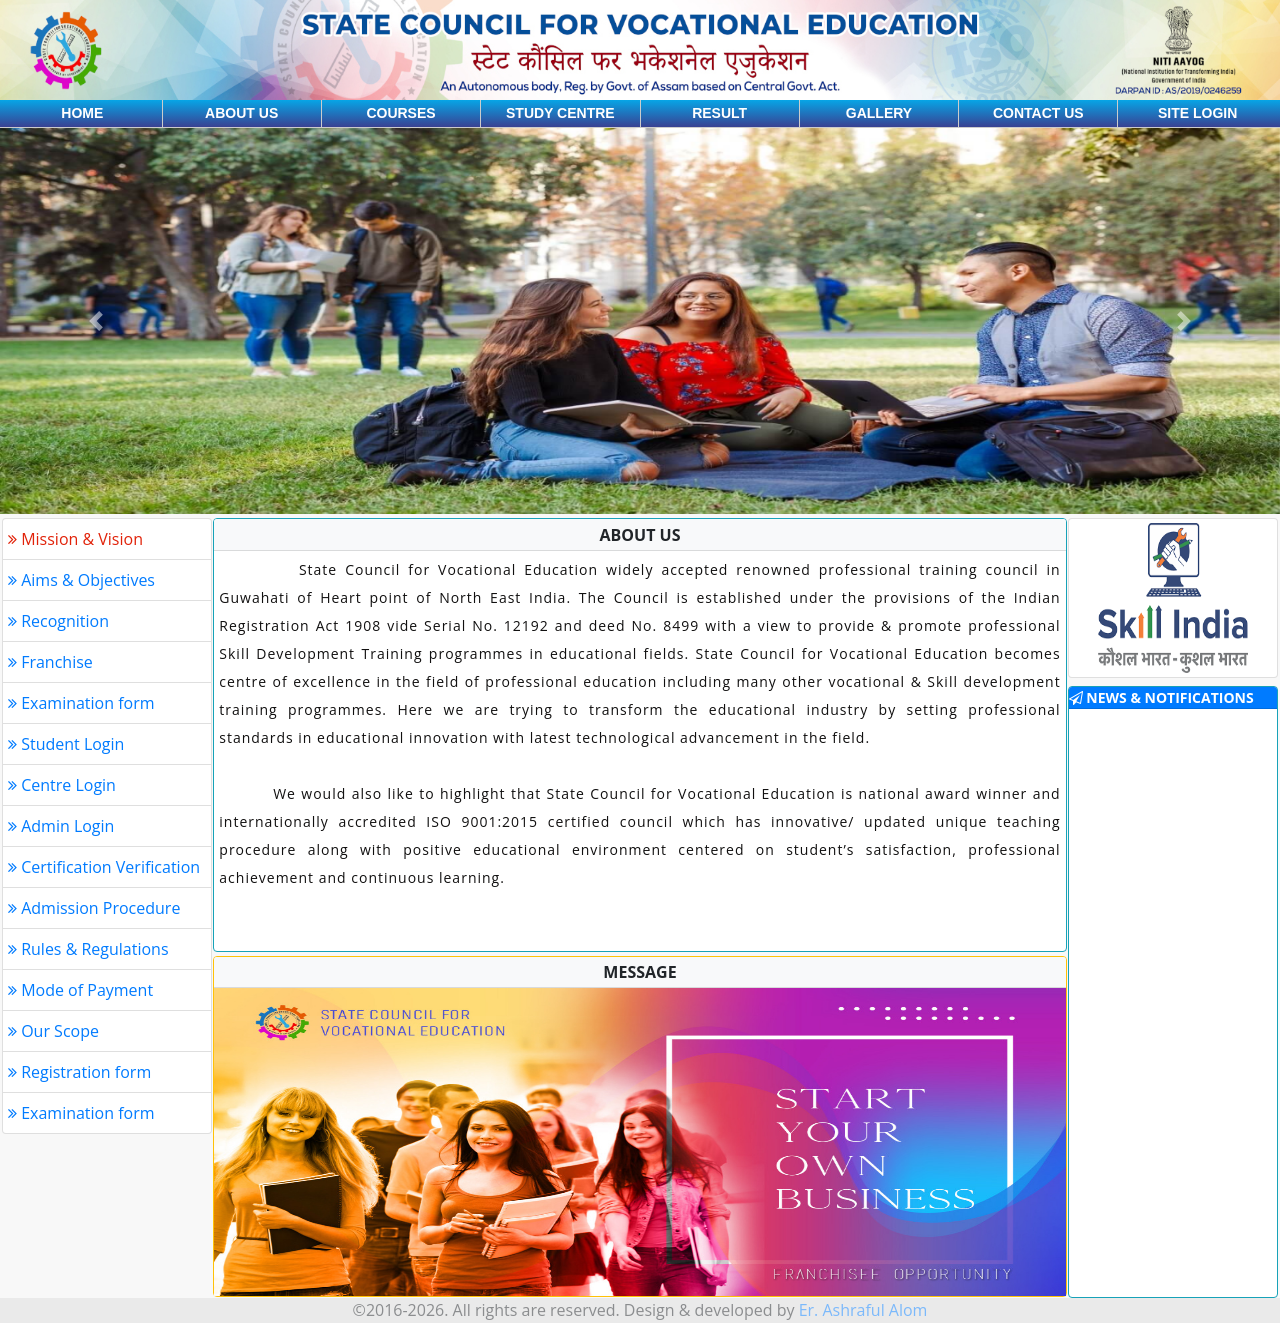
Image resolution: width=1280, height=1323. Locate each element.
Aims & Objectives (81, 580)
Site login (1197, 113)
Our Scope (53, 1031)
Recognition (58, 621)
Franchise (50, 662)
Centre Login (62, 785)
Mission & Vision (75, 539)
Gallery (879, 113)
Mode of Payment (80, 990)
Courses (400, 113)
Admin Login (61, 826)
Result (719, 113)
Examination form (81, 703)
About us (241, 113)
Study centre (560, 113)
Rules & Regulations (88, 949)
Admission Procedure (94, 908)
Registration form (79, 1072)
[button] (96, 321)
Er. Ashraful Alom (863, 1310)
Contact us (1038, 113)
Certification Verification (104, 867)
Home (82, 113)
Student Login (66, 744)
